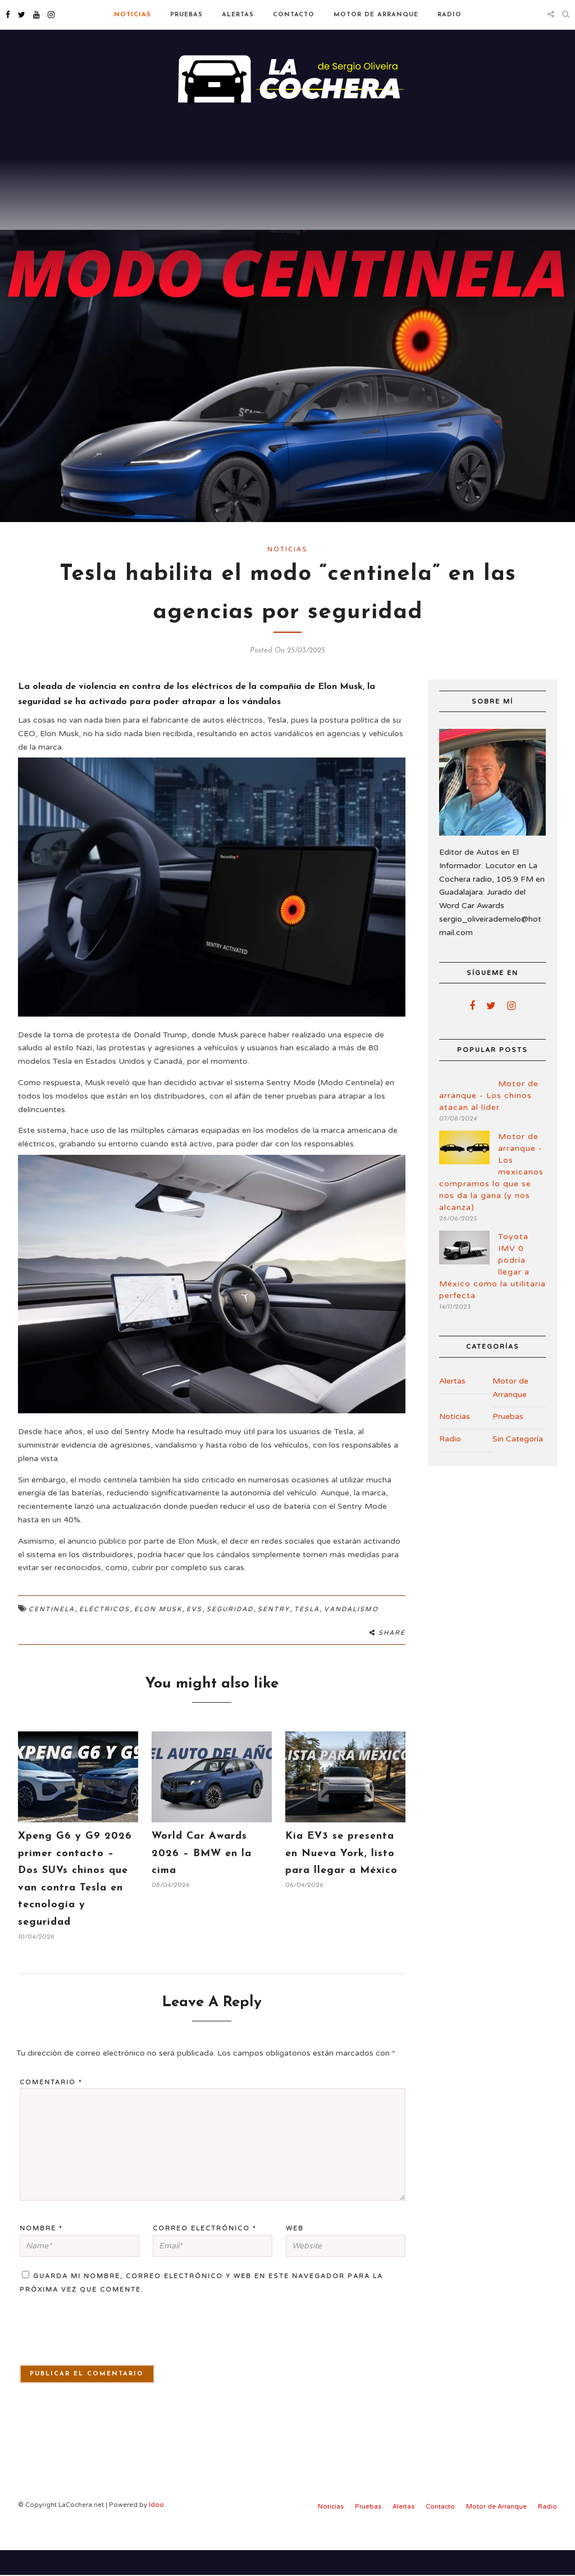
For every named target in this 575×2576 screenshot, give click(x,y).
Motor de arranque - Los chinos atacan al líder (489, 1121)
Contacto (293, 15)
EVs (194, 1635)
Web (295, 2254)
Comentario (51, 2108)
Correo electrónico (205, 2254)
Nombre (41, 2254)
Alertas (238, 15)
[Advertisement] (287, 202)
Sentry (274, 1635)
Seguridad (230, 1635)
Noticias (132, 15)
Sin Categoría (517, 1465)
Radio (449, 15)
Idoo (156, 2530)
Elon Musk (158, 1635)
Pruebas (186, 15)
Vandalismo (351, 1635)
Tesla (307, 1635)
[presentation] (83, 2362)
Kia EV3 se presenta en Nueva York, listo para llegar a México (341, 1879)
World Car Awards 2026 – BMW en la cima (202, 1879)
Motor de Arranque (376, 15)
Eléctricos (104, 1635)
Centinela (52, 1635)
